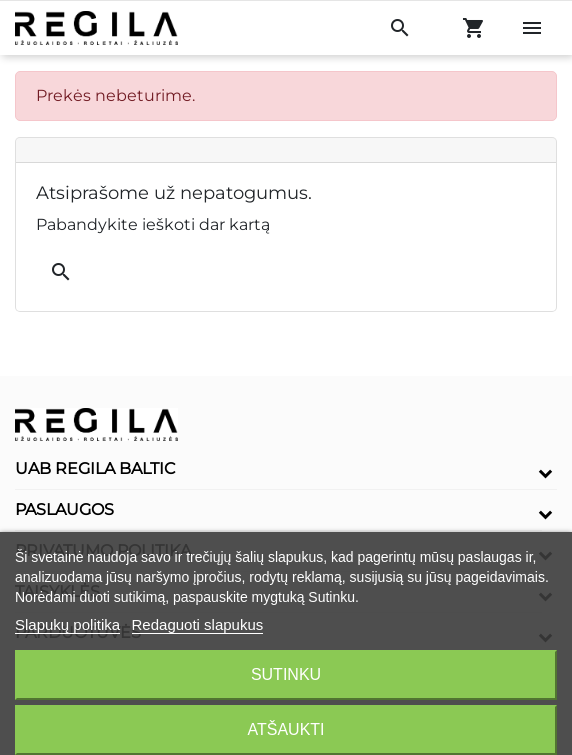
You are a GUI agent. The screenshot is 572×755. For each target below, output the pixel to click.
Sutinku (286, 674)
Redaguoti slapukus (198, 624)
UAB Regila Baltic (95, 468)
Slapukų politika (67, 624)
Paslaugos (64, 509)
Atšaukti (285, 729)
